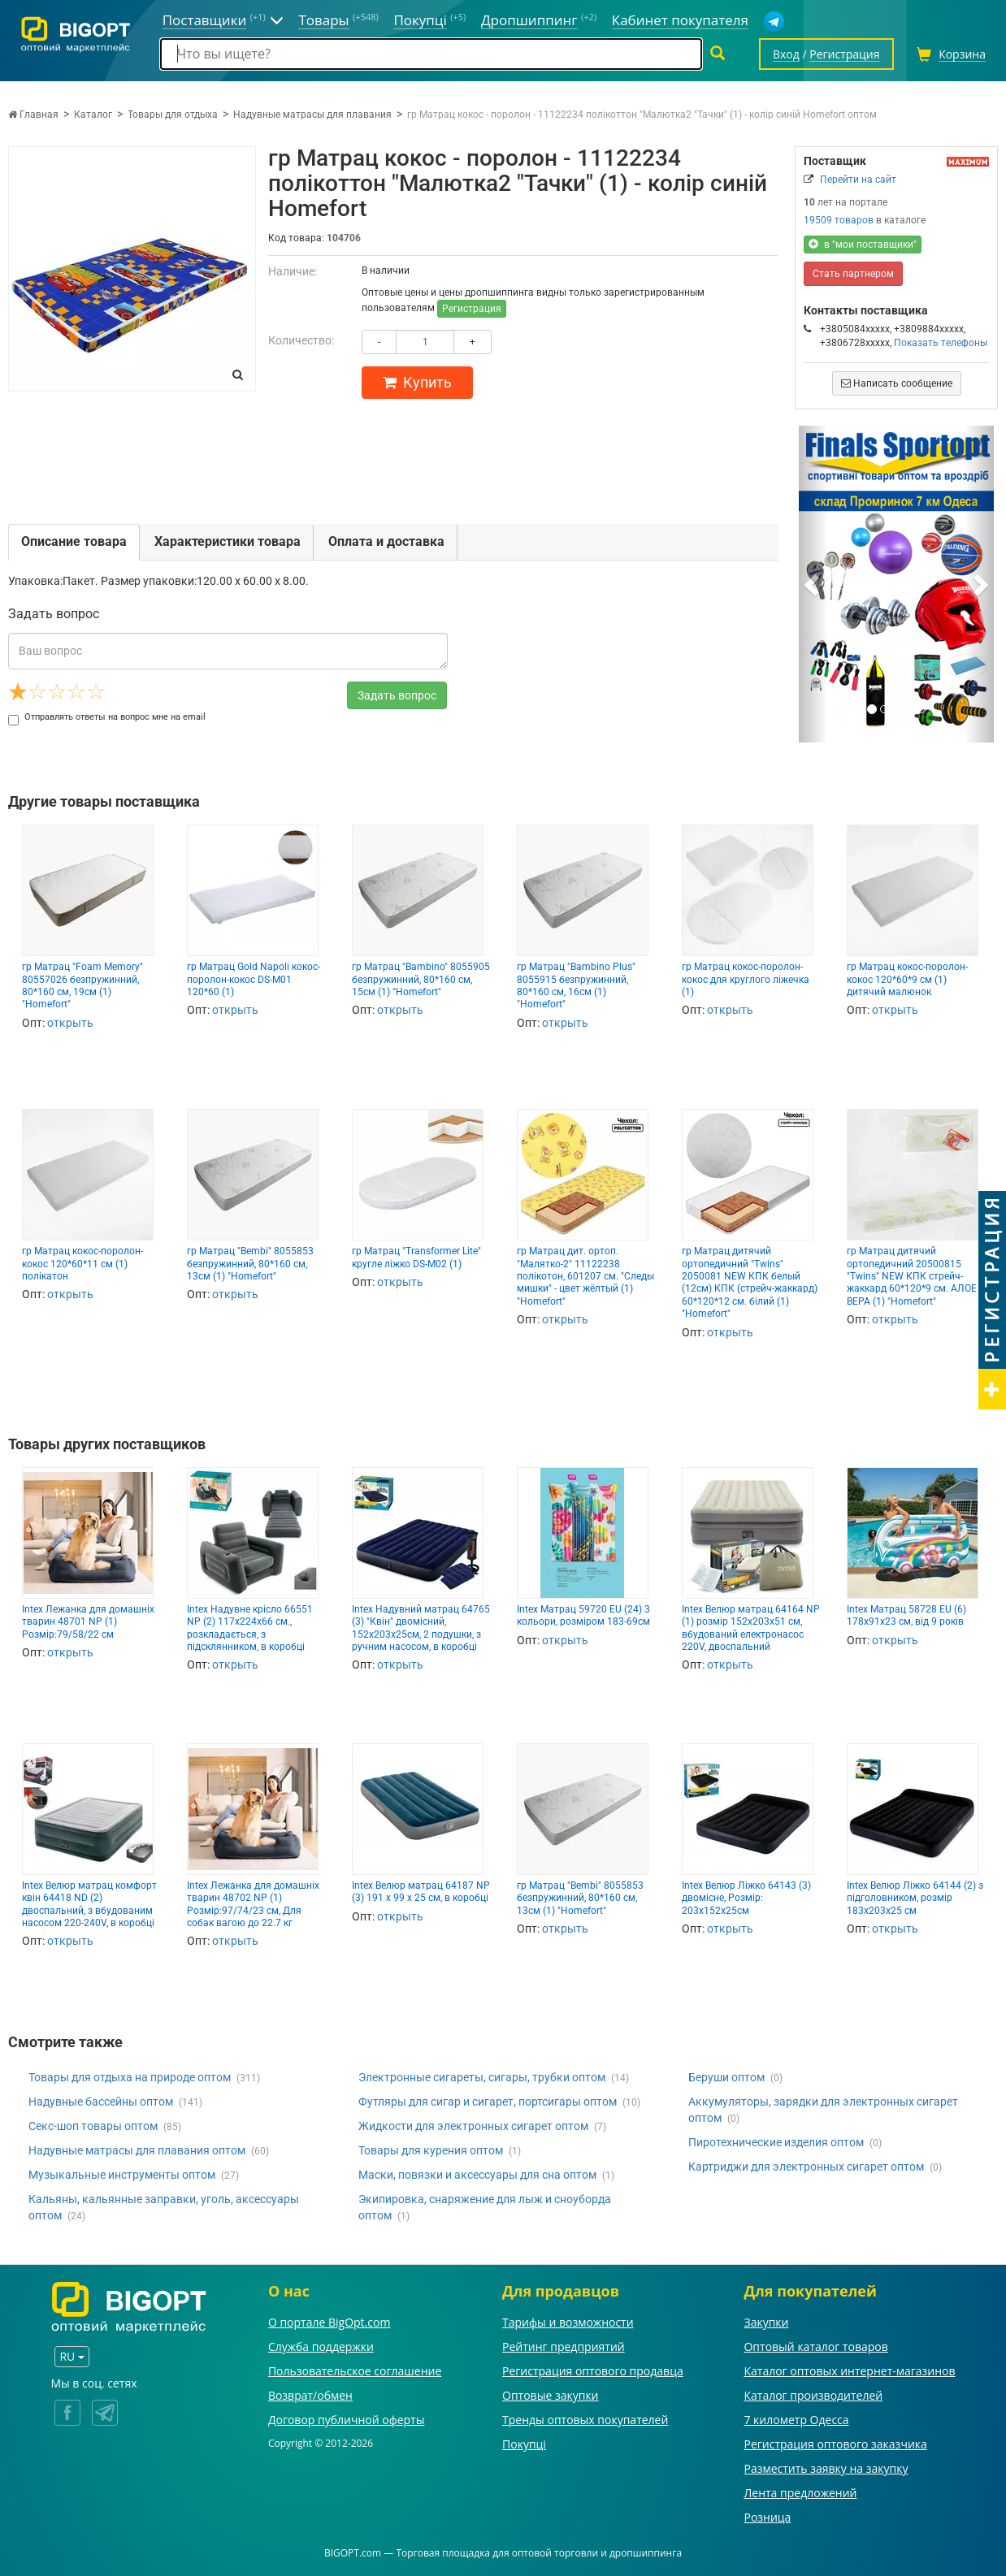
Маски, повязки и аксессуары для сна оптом (477, 2174)
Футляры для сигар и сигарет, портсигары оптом (487, 2101)
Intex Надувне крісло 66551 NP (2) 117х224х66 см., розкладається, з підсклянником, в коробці (250, 1628)
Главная (33, 114)
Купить (417, 382)
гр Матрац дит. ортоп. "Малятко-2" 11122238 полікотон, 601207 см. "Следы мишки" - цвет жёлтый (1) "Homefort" (585, 1276)
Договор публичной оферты (346, 2419)
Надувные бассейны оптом (100, 2101)
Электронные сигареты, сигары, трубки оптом (481, 2077)
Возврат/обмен (310, 2395)
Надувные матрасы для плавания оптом (136, 2150)
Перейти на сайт (858, 179)
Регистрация (471, 308)
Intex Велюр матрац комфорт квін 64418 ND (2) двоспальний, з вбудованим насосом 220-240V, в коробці (89, 1904)
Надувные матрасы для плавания (312, 114)
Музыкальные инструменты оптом (121, 2174)
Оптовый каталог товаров (815, 2346)
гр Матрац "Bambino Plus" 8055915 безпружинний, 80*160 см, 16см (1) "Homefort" (576, 985)
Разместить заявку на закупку (826, 2468)
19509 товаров (839, 220)
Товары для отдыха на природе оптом (129, 2077)
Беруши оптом (726, 2077)
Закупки (766, 2322)
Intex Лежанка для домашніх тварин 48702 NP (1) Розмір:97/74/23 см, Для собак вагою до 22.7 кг (253, 1904)
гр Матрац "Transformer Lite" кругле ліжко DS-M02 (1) (416, 1257)
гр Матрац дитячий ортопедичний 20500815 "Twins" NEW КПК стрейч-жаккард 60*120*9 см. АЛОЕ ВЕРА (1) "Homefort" (912, 1276)
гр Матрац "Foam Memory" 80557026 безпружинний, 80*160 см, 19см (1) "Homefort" (82, 985)
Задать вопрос (397, 695)
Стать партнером (853, 273)
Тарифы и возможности (568, 2322)
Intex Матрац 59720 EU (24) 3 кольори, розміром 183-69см (583, 1615)
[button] (813, 584)
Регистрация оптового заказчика (835, 2444)
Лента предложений (800, 2492)
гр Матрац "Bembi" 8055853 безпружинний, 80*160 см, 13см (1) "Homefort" (250, 1263)
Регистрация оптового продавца (592, 2371)
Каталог (93, 114)
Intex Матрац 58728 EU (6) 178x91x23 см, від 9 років (906, 1615)
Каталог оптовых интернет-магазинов (849, 2371)
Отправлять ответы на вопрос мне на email (107, 717)
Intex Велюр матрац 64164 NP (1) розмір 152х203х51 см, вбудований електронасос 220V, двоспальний (751, 1628)
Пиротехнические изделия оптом (776, 2142)
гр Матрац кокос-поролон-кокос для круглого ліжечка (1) (745, 979)
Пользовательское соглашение (354, 2371)
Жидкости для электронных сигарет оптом (473, 2125)
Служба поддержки (321, 2346)
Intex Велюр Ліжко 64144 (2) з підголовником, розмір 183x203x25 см (915, 1898)
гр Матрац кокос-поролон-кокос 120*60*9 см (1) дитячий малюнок (907, 979)
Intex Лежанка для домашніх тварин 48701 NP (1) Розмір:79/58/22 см (88, 1622)
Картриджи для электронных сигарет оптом (806, 2166)
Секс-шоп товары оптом (93, 2125)
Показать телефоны (940, 343)
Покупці (524, 2444)
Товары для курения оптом (430, 2150)
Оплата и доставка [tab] (386, 541)
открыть (70, 1022)
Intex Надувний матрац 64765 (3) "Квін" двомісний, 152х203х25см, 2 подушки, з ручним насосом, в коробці (421, 1628)
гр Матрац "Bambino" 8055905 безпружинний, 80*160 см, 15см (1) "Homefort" (421, 979)
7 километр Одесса (796, 2419)
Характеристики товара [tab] (227, 541)
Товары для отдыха (173, 114)
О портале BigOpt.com (329, 2322)
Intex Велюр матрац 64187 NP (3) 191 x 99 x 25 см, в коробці (421, 1891)
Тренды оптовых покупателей (585, 2419)
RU (71, 2356)
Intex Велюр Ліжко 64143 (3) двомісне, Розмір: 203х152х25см (746, 1898)
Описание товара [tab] (74, 541)
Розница (767, 2517)
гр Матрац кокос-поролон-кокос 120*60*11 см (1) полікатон (82, 1263)
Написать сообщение (896, 383)
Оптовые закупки (550, 2395)
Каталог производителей (813, 2395)
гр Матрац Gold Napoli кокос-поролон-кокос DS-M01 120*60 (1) (253, 979)
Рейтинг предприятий (563, 2346)
